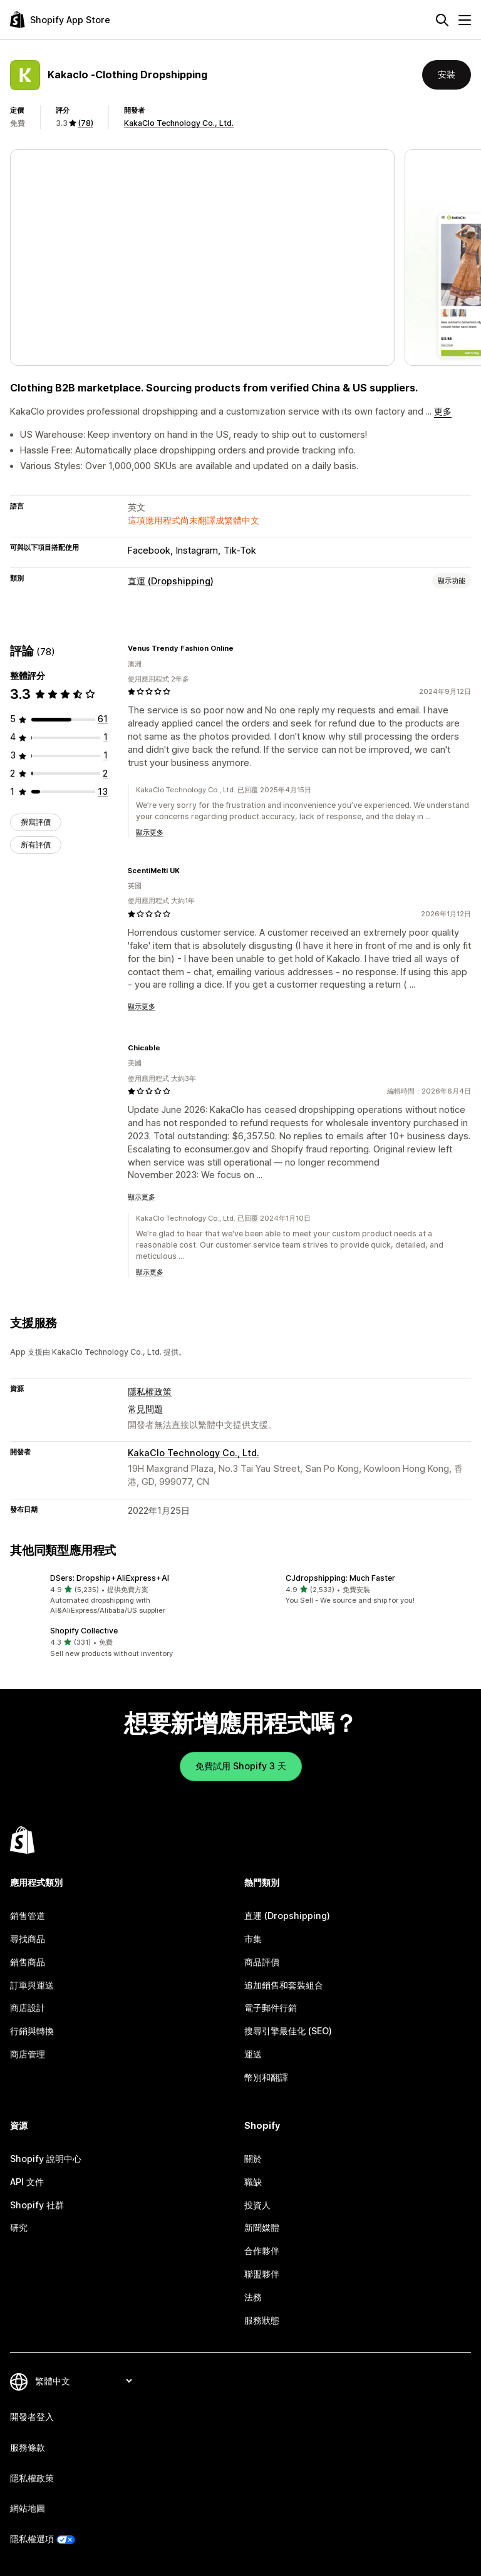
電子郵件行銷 (270, 2007)
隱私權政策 (150, 1391)
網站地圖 (27, 2508)
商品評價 (261, 1962)
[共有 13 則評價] (103, 791)
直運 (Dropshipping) (171, 581)
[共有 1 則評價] (105, 737)
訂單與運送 (32, 1985)
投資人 (257, 2205)
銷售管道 (27, 1915)
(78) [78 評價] (85, 123)
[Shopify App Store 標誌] (60, 19)
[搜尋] (442, 20)
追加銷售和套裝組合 (283, 1985)
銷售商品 (27, 1962)
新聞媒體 (261, 2227)
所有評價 (36, 844)
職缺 (253, 2181)
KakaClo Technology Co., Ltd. (179, 123)
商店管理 (27, 2054)
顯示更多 (149, 832)
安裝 (446, 74)
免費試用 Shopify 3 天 (240, 1766)
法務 (253, 2297)
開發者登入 (32, 2416)
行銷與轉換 (32, 2030)
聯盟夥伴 (261, 2273)
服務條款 (27, 2447)
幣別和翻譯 (266, 2077)
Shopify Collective (84, 1630)
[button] (122, 1594)
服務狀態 (261, 2320)
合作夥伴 (261, 2250)
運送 (253, 2054)
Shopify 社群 (37, 2205)
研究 (19, 2227)
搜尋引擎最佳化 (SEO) (288, 2030)
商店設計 (27, 2007)
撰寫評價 (36, 822)
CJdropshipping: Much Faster (340, 1578)
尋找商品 (27, 1938)
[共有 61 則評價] (103, 718)
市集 (253, 1938)
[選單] (464, 20)
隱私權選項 (32, 2538)
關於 (253, 2158)
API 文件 (27, 2181)
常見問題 (145, 1409)
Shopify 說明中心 (45, 2158)
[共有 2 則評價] (105, 773)
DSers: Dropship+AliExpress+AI (109, 1578)
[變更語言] (83, 2381)
